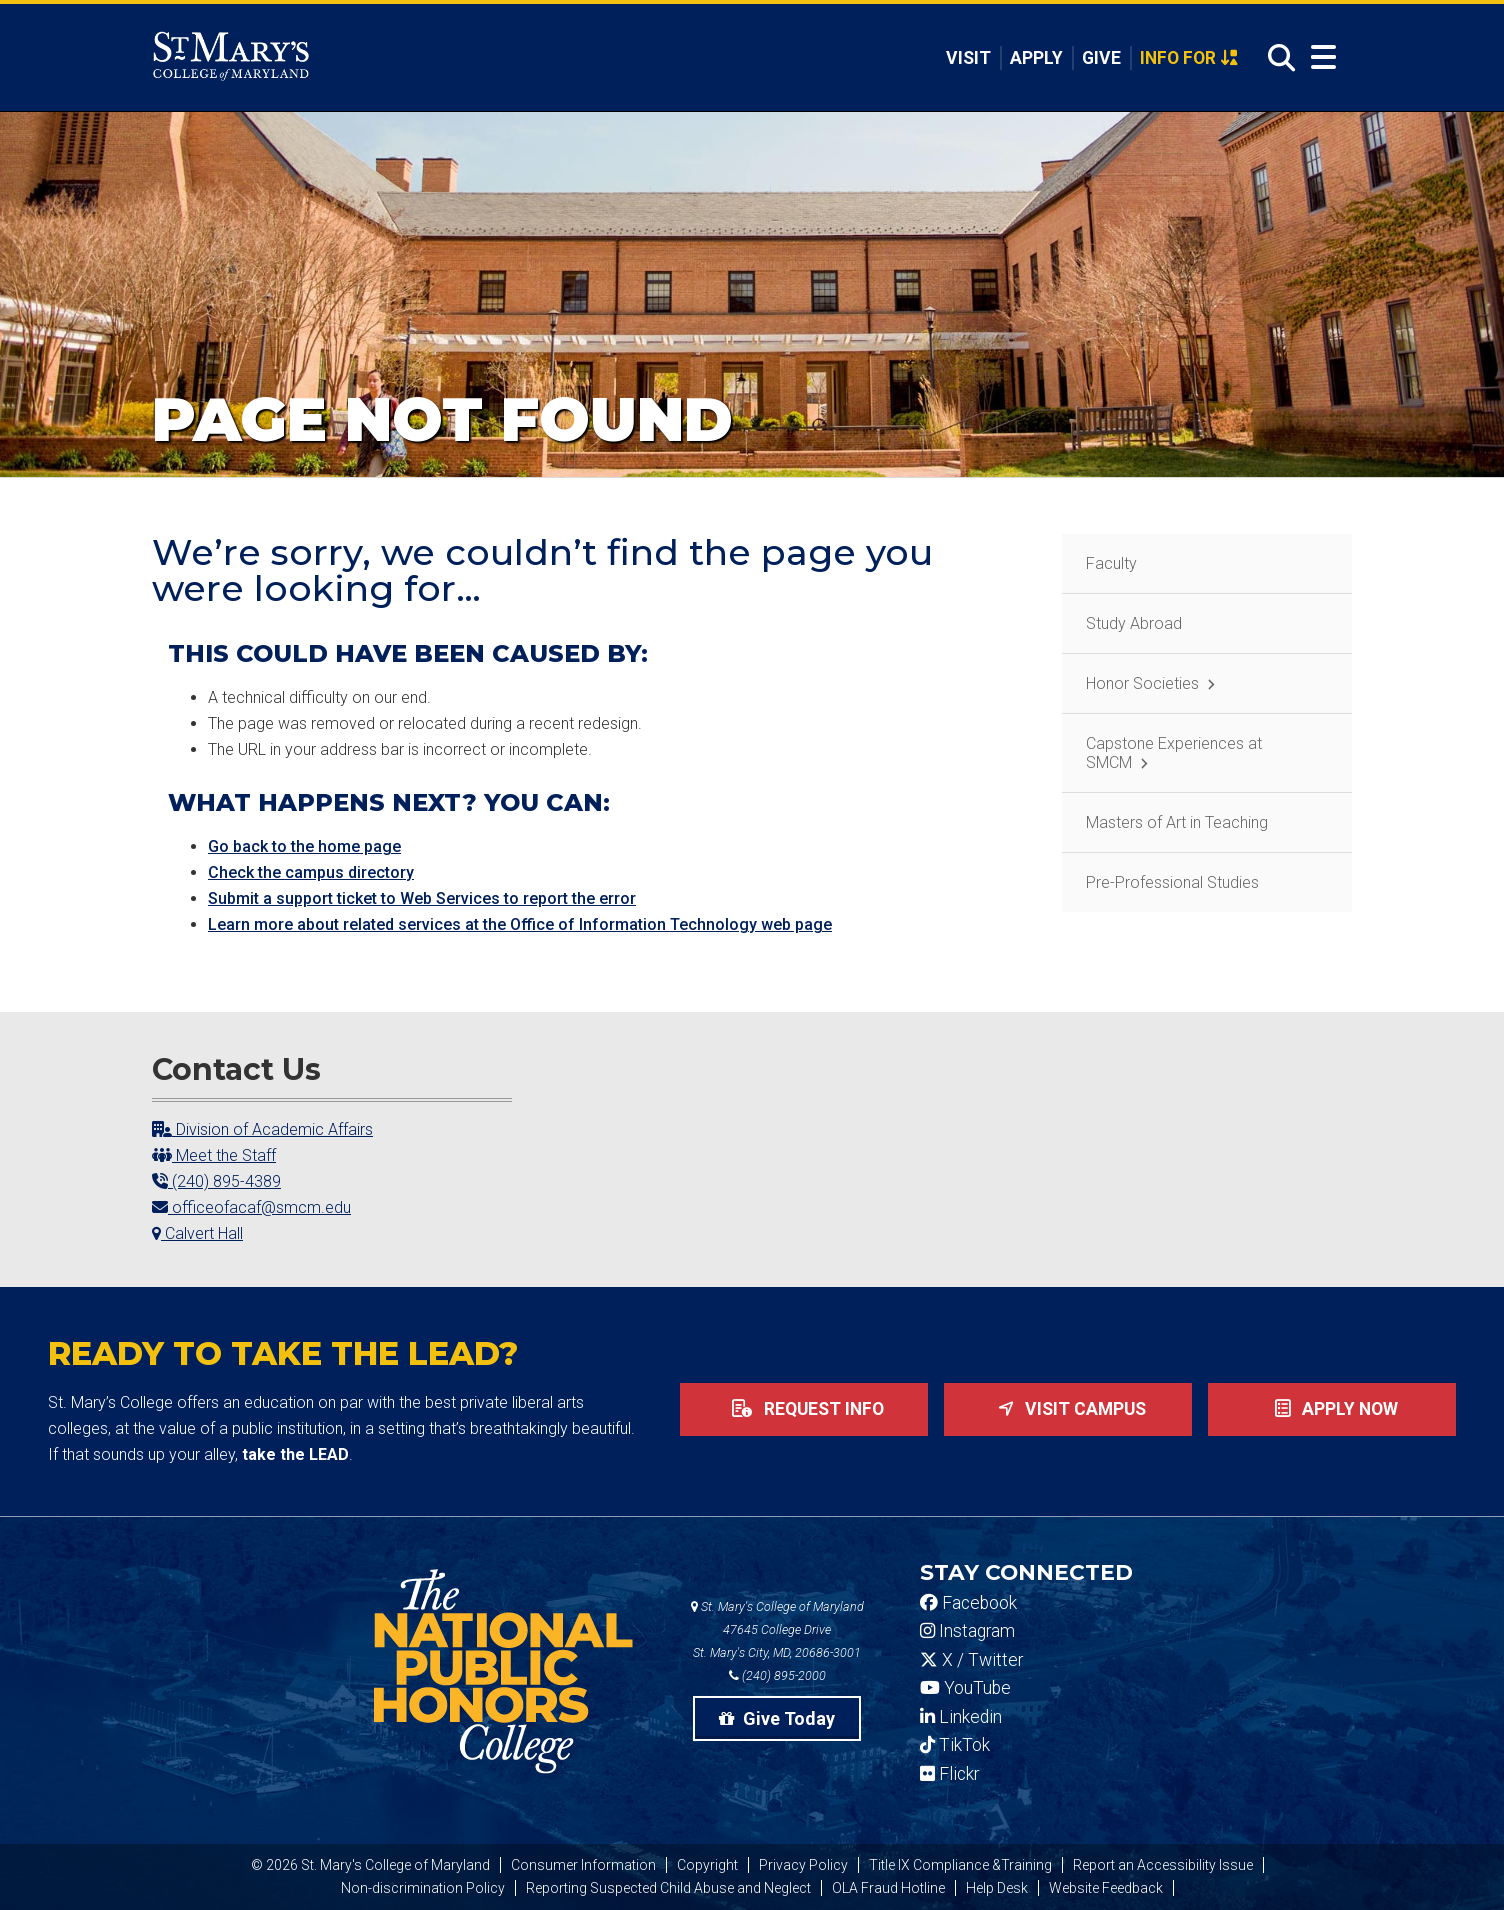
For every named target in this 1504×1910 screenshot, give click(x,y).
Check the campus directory (311, 872)
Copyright (707, 1865)
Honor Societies (1142, 683)
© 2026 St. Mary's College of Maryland (370, 1865)
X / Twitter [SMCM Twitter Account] (971, 1660)
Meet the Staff (214, 1155)
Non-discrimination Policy (423, 1888)
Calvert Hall (197, 1233)
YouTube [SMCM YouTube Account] (965, 1688)
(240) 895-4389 (216, 1181)
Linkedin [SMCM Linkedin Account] (961, 1717)
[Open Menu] (1323, 57)
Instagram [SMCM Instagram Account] (967, 1631)
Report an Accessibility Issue (1163, 1865)
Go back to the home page (304, 846)
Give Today (777, 1718)
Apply (1035, 58)
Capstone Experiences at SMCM (1174, 753)
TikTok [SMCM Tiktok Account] (955, 1745)
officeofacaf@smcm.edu (251, 1207)
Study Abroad (1134, 623)
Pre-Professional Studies (1172, 882)
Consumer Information (583, 1865)
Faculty (1111, 563)
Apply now (1332, 1409)
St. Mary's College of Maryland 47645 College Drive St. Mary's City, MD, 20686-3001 (777, 1629)
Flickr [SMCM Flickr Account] (949, 1774)
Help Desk (997, 1888)
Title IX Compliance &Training (960, 1865)
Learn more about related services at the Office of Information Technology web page (520, 924)
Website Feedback (1106, 1888)
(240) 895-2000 (777, 1675)
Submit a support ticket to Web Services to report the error (422, 898)
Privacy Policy (803, 1865)
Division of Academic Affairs (262, 1129)
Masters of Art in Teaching (1177, 822)
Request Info (804, 1409)
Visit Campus (1068, 1409)
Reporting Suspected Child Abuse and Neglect (668, 1888)
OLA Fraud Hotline (888, 1888)
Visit (966, 58)
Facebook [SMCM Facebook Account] (968, 1603)
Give (1100, 58)
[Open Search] (1276, 58)
